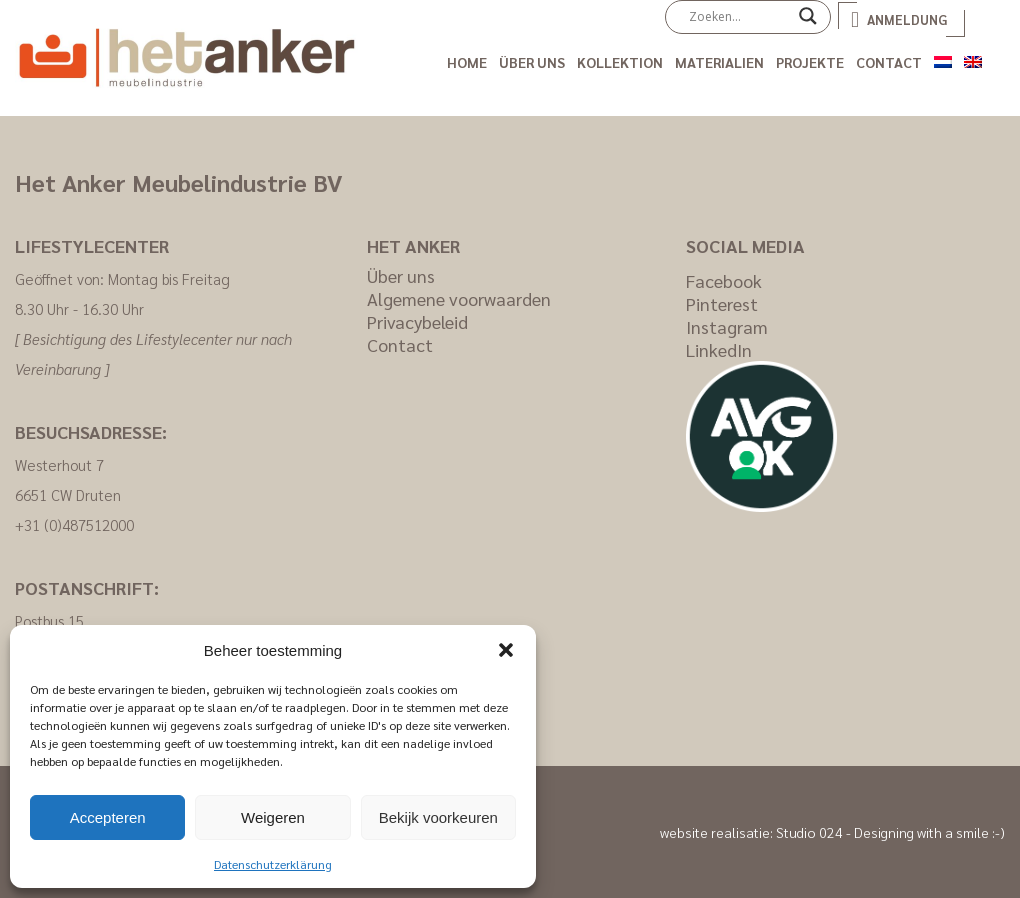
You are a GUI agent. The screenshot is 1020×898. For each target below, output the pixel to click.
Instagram (727, 326)
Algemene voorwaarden (459, 298)
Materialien (719, 62)
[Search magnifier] (808, 23)
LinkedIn (719, 349)
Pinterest (722, 303)
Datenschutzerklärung (273, 864)
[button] (506, 650)
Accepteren (108, 817)
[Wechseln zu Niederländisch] (943, 58)
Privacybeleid (417, 321)
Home (467, 62)
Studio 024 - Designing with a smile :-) (890, 832)
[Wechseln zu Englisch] (973, 58)
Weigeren (273, 817)
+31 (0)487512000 (74, 524)
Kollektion (620, 62)
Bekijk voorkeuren (438, 817)
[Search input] (739, 16)
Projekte (810, 62)
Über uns (532, 62)
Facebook (724, 280)
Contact (889, 62)
